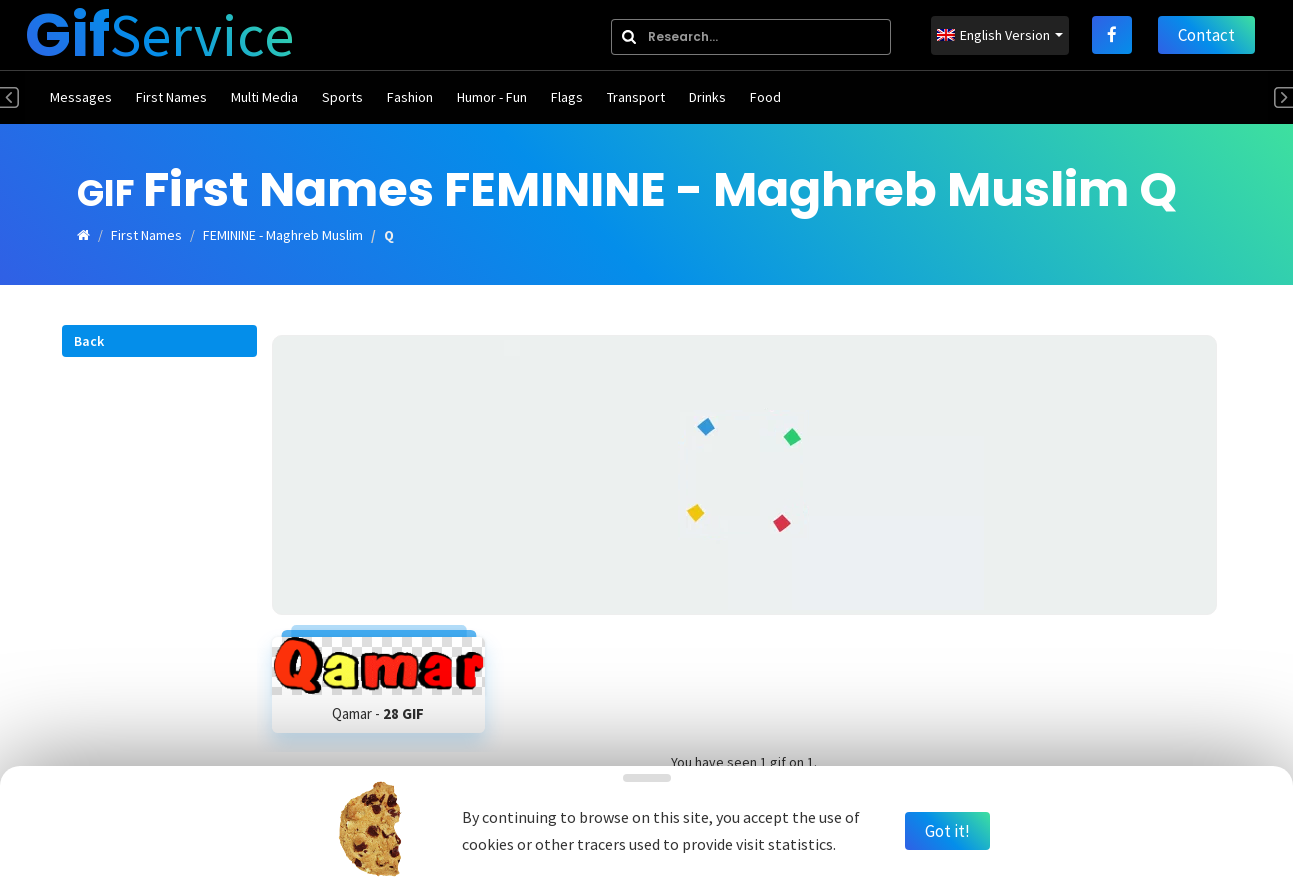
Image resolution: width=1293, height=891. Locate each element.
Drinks (707, 97)
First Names (171, 97)
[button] (159, 341)
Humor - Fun (492, 97)
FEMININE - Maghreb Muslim (283, 235)
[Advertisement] (744, 475)
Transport (636, 97)
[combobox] (751, 37)
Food (765, 97)
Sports (342, 97)
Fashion (410, 97)
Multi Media (264, 97)
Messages (81, 97)
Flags (567, 97)
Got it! (947, 831)
